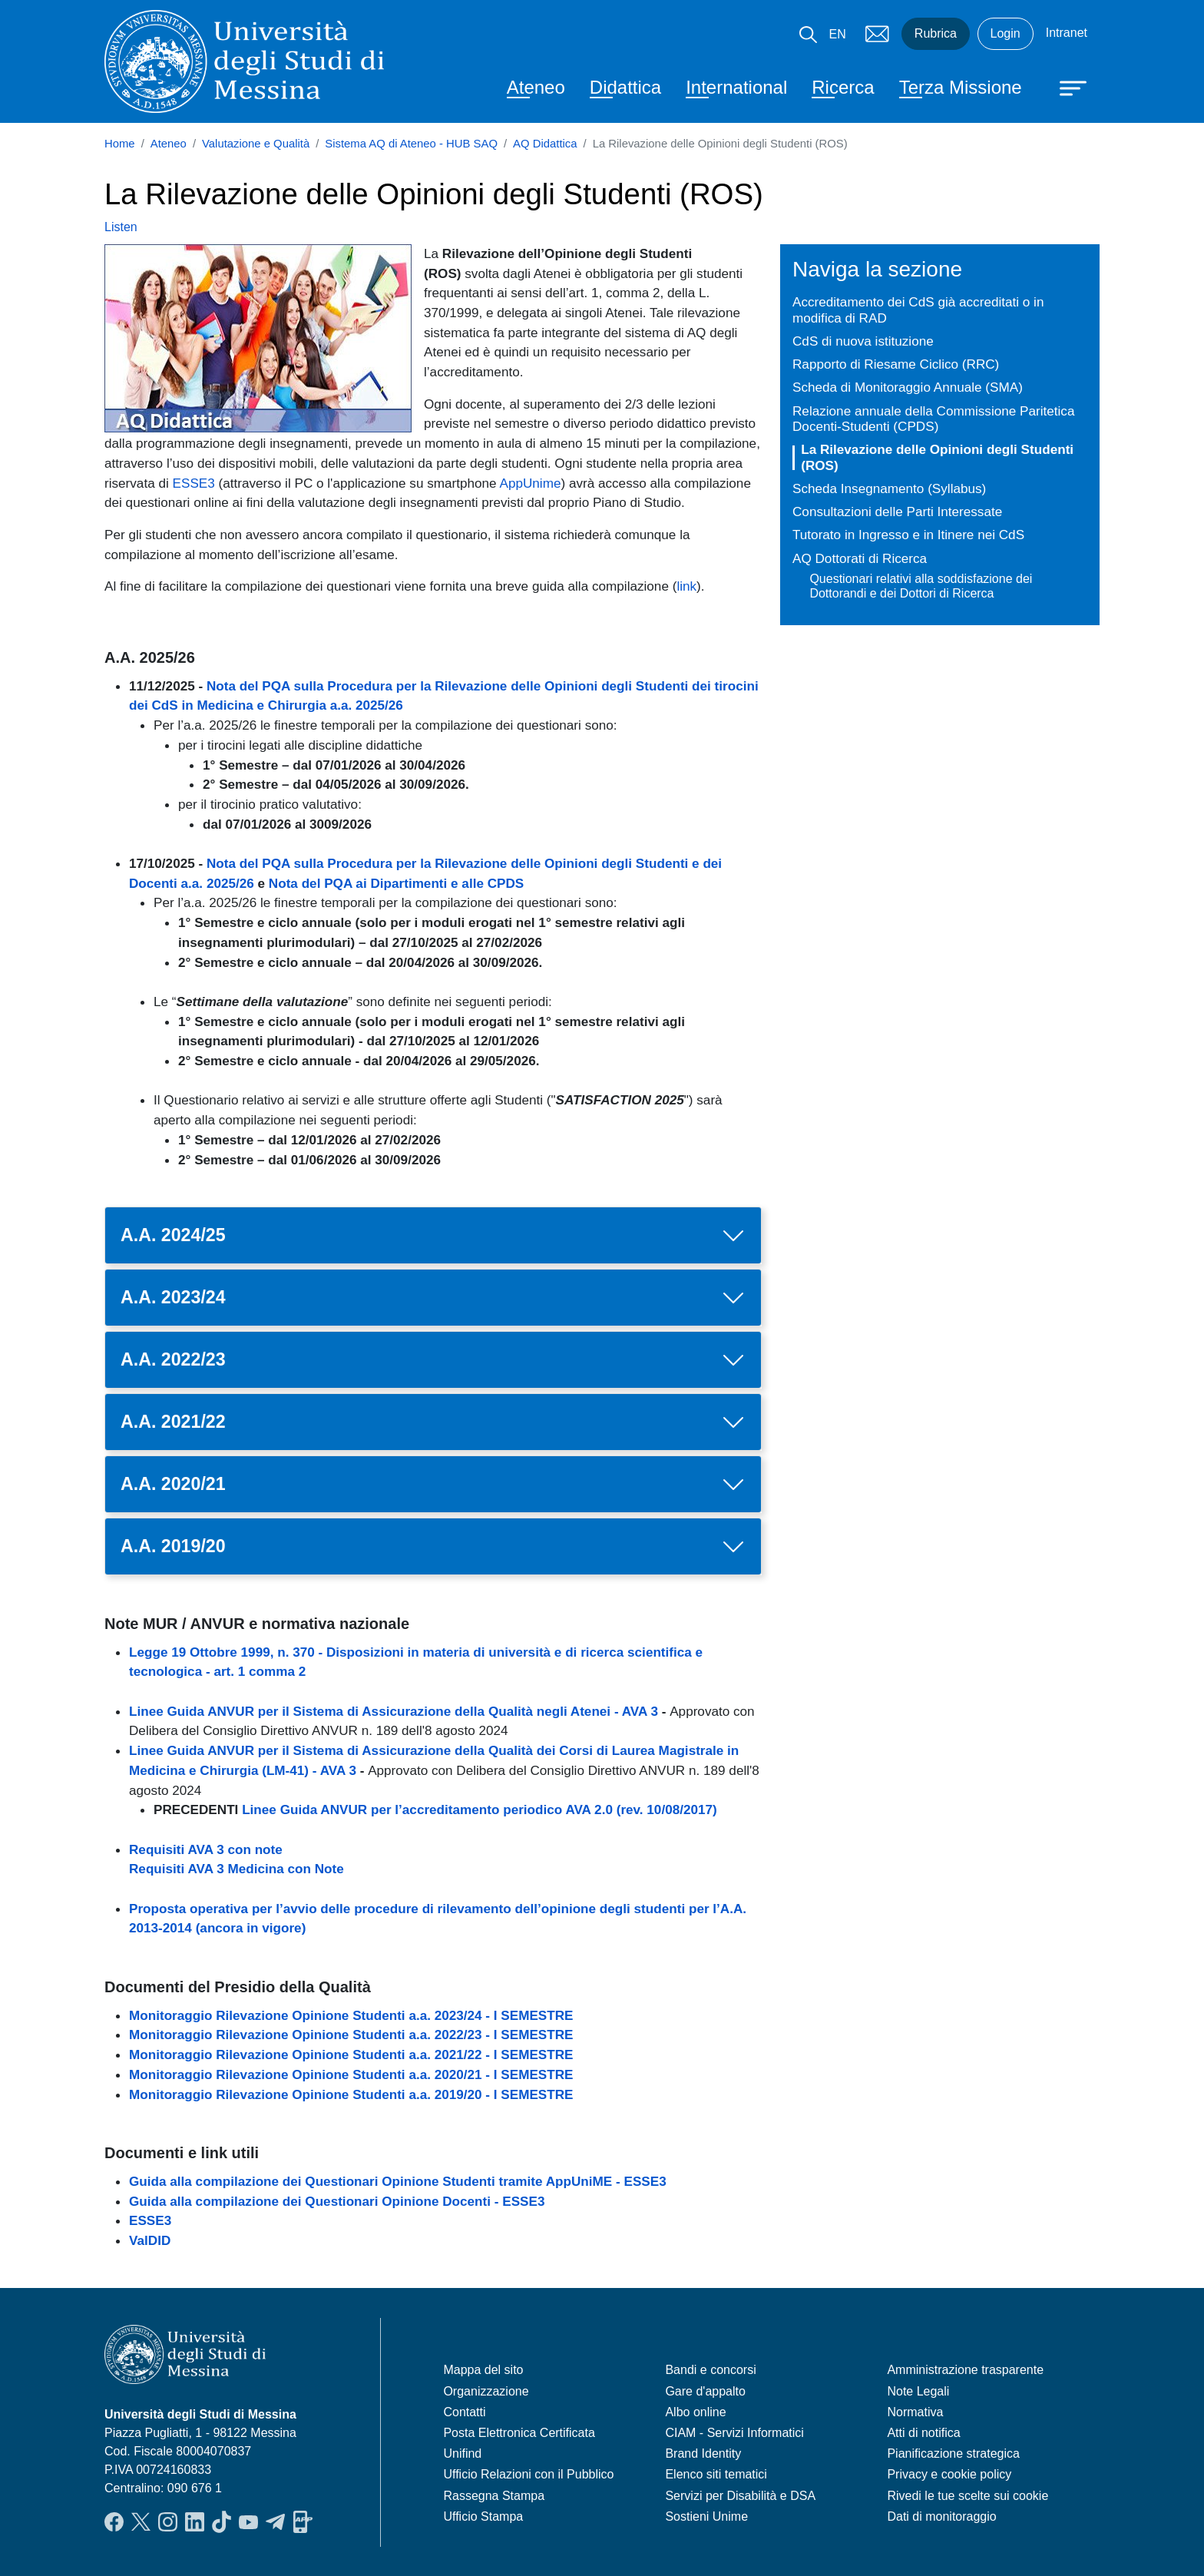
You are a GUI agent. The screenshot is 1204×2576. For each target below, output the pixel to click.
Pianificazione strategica (953, 2453)
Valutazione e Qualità (255, 143)
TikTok (221, 2521)
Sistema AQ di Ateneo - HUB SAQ (411, 143)
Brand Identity (703, 2453)
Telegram (275, 2521)
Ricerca (843, 87)
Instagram (167, 2521)
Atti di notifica (923, 2432)
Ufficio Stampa (483, 2516)
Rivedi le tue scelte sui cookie (967, 2495)
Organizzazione (485, 2391)
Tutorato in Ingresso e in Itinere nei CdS (908, 534)
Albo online (695, 2412)
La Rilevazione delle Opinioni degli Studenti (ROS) (937, 457)
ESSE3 (194, 483)
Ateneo (536, 87)
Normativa (915, 2412)
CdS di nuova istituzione (863, 341)
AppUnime (530, 483)
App (303, 2521)
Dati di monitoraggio (941, 2516)
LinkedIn (194, 2521)
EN (837, 34)
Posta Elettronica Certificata (518, 2432)
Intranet (1066, 32)
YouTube (248, 2521)
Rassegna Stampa (493, 2495)
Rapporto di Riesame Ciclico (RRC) (895, 364)
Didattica (625, 87)
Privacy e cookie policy (949, 2474)
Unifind (462, 2453)
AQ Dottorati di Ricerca (859, 558)
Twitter (140, 2521)
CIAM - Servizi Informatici (734, 2432)
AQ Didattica (545, 143)
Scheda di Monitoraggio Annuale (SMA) (907, 387)
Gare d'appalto (705, 2391)
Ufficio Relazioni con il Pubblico (528, 2474)
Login (1005, 33)
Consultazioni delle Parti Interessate (897, 511)
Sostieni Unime (706, 2516)
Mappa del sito (483, 2369)
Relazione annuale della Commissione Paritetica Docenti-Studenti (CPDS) (933, 419)
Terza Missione (960, 87)
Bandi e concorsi (710, 2369)
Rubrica (936, 33)
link (686, 586)
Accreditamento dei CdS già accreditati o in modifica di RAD (918, 310)
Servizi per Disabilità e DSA (740, 2495)
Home (119, 143)
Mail (876, 34)
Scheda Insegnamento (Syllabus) (889, 488)
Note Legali (918, 2391)
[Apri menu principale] (1066, 87)
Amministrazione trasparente (965, 2369)
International (736, 87)
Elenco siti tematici (716, 2474)
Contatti (464, 2412)
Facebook (114, 2521)
